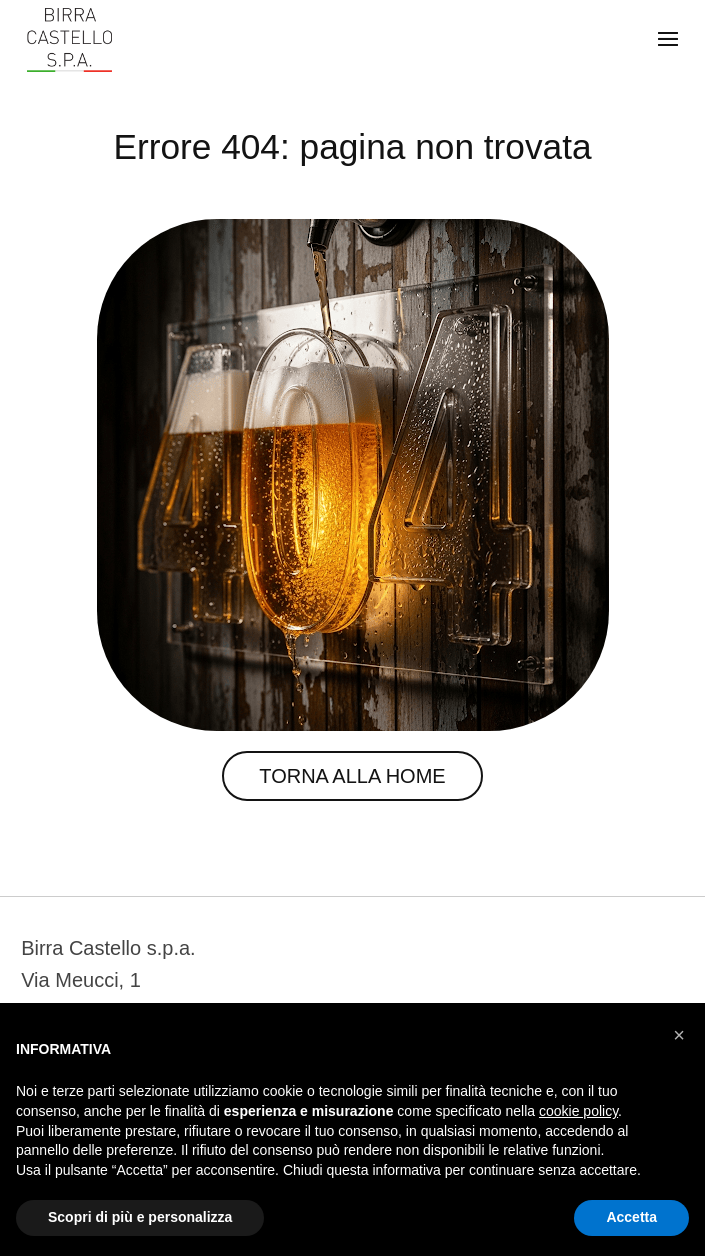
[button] (679, 1035)
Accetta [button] (631, 1217)
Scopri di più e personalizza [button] (140, 1217)
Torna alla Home (352, 776)
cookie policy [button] (578, 1111)
